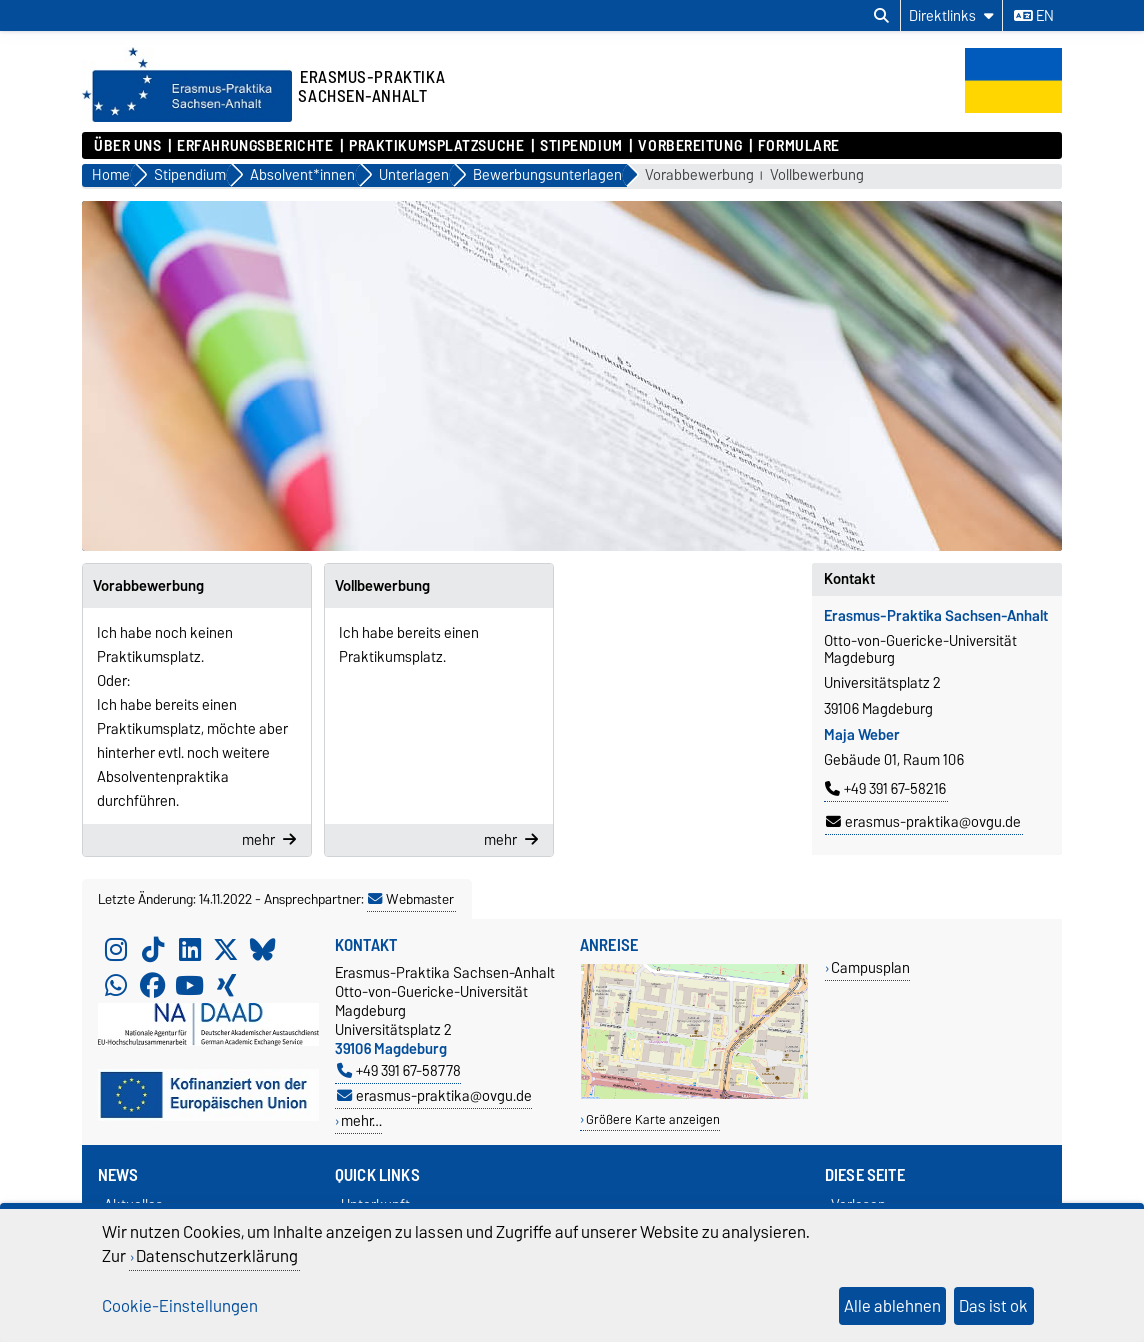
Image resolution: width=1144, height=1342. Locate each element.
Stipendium (581, 146)
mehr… (361, 1120)
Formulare (799, 146)
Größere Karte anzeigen (653, 1119)
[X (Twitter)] (226, 949)
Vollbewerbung (817, 175)
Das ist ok (993, 1306)
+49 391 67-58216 (885, 789)
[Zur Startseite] (187, 117)
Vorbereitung (690, 146)
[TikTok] (153, 949)
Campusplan (870, 967)
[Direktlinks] (951, 15)
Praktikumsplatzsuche (436, 146)
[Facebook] (153, 985)
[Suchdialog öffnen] (881, 16)
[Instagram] (116, 949)
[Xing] (226, 985)
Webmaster (411, 899)
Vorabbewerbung (699, 175)
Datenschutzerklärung (217, 1256)
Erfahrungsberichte (255, 146)
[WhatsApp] (116, 985)
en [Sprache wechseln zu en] (1034, 16)
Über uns (127, 146)
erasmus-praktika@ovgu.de (923, 822)
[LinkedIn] (190, 949)
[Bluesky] (263, 949)
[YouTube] (190, 985)
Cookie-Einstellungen (180, 1306)
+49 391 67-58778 (399, 1070)
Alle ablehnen (892, 1306)
